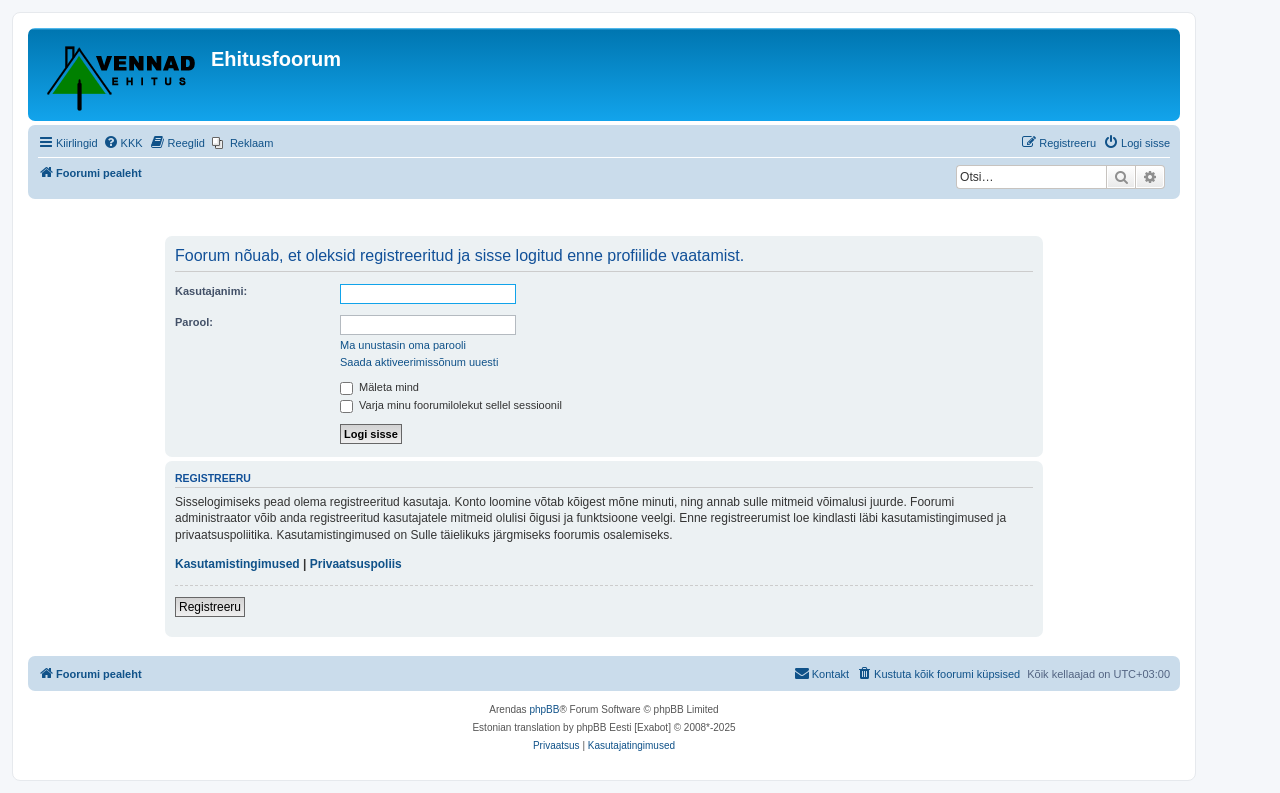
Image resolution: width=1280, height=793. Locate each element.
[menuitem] (123, 143)
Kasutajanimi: (211, 291)
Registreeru (210, 607)
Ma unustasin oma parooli (403, 345)
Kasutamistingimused (237, 564)
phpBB (544, 709)
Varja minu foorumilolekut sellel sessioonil (451, 405)
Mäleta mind (379, 387)
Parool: (194, 322)
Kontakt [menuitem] (821, 673)
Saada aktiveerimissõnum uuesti (419, 362)
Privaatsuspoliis (356, 564)
